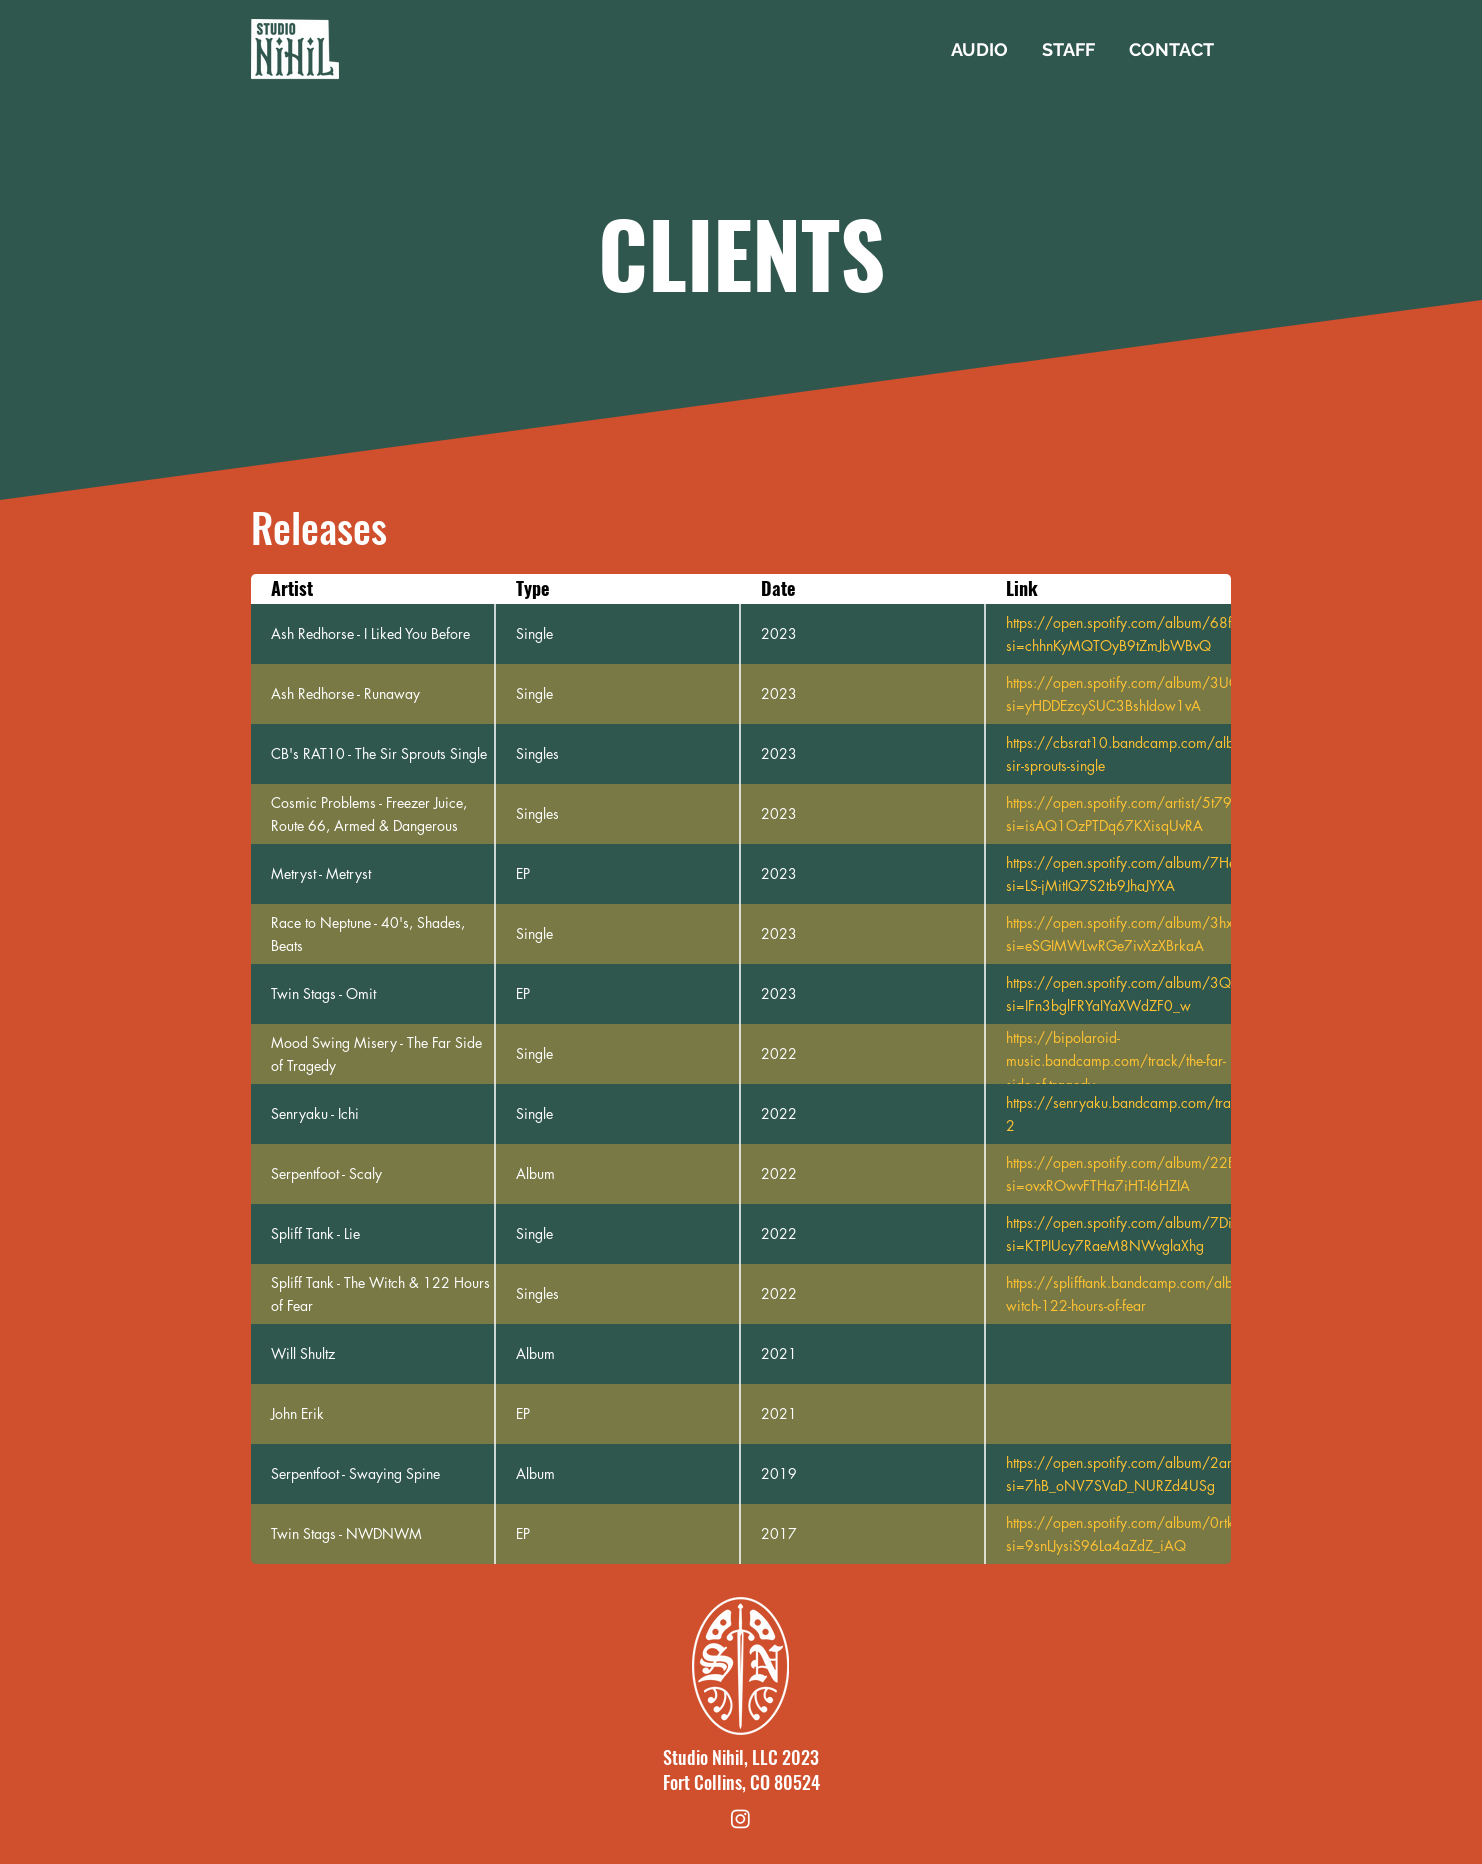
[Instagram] (740, 1818)
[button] (979, 50)
